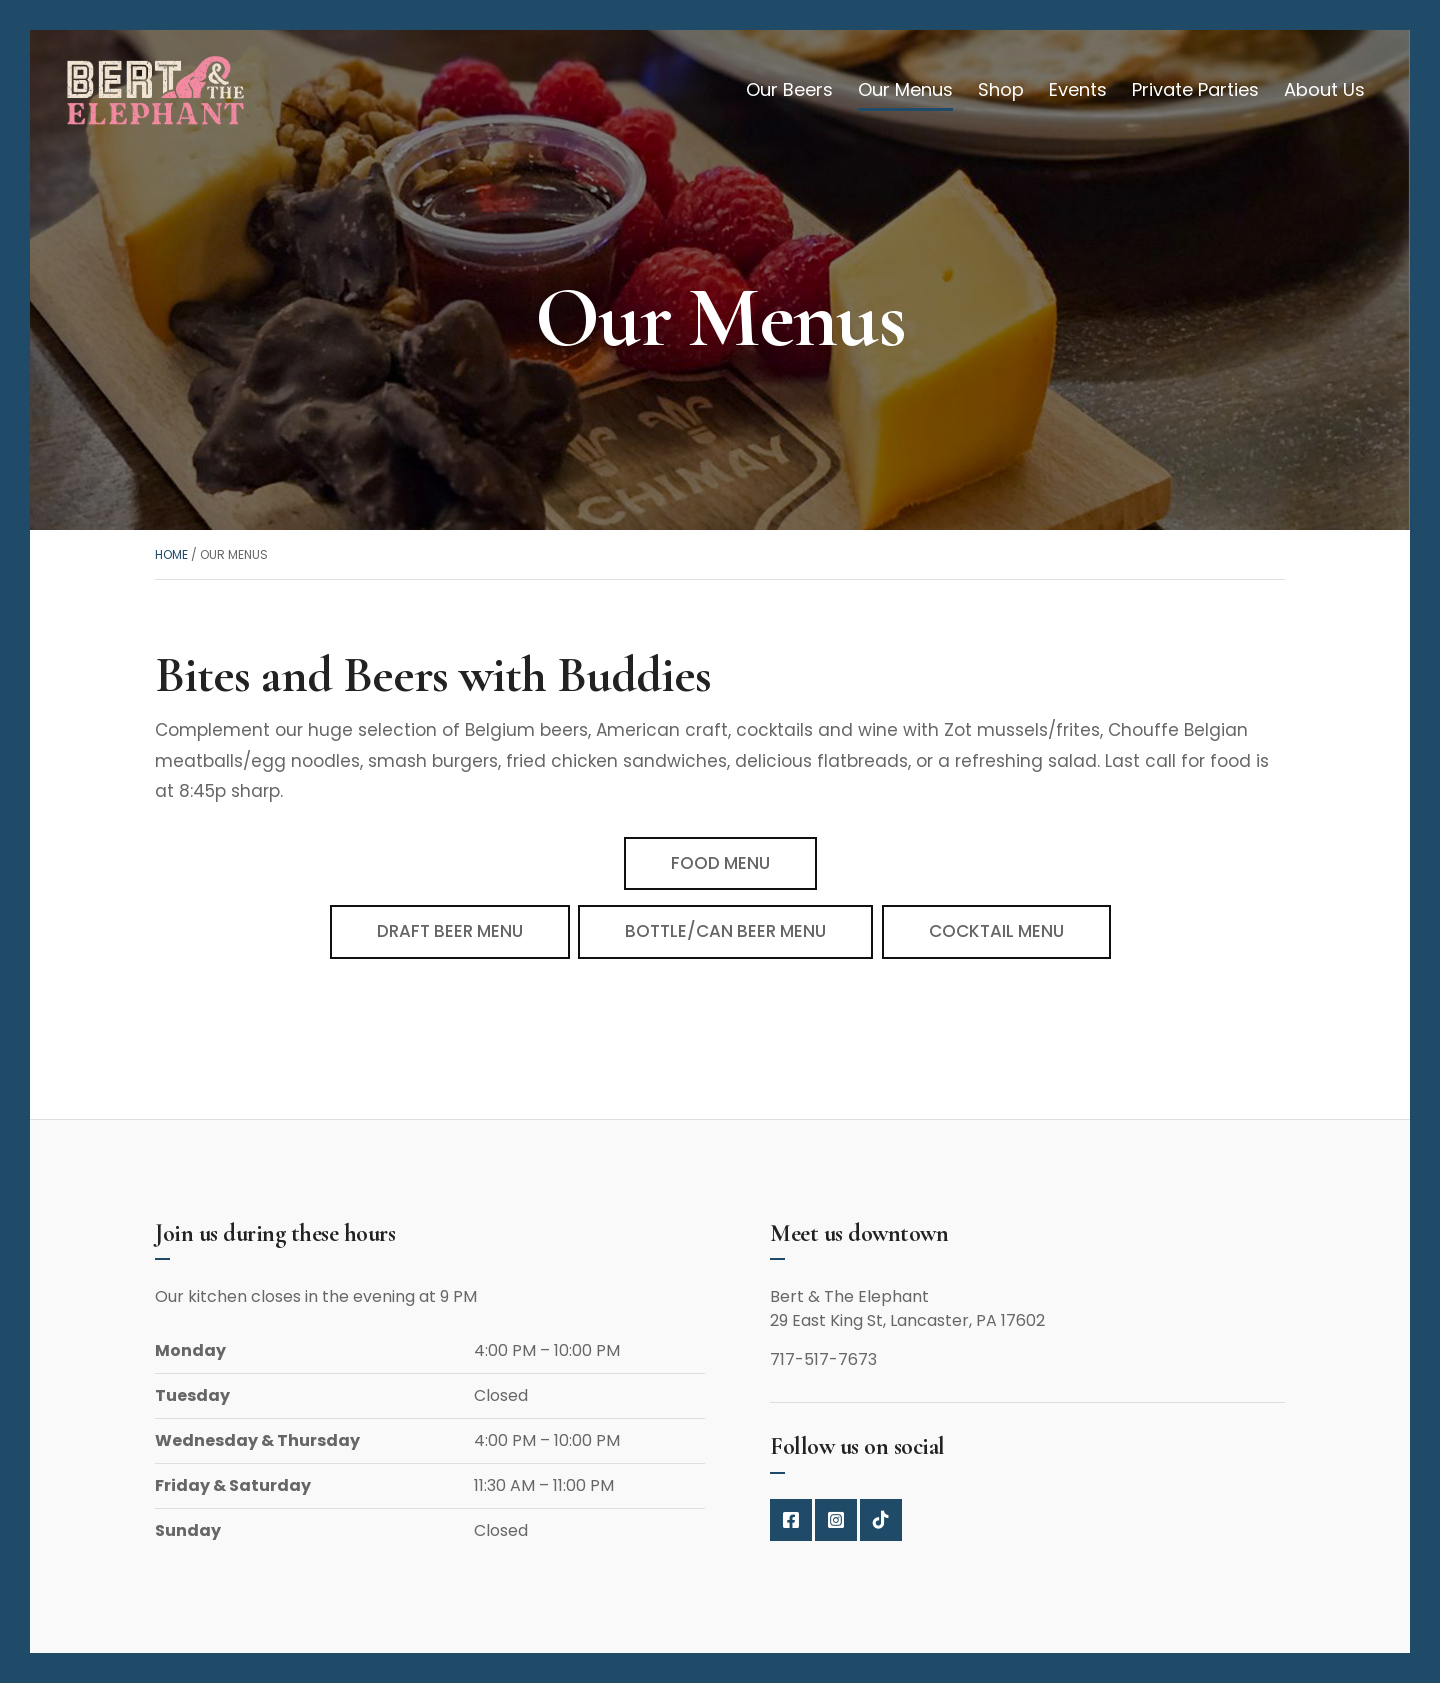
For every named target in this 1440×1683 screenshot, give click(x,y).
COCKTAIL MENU (996, 931)
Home (171, 554)
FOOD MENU (720, 863)
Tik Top (881, 1520)
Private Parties (1195, 89)
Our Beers (789, 89)
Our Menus (905, 89)
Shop (1001, 89)
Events (1078, 89)
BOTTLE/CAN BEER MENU (725, 931)
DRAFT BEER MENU (450, 931)
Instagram (836, 1520)
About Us (1324, 89)
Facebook (791, 1520)
